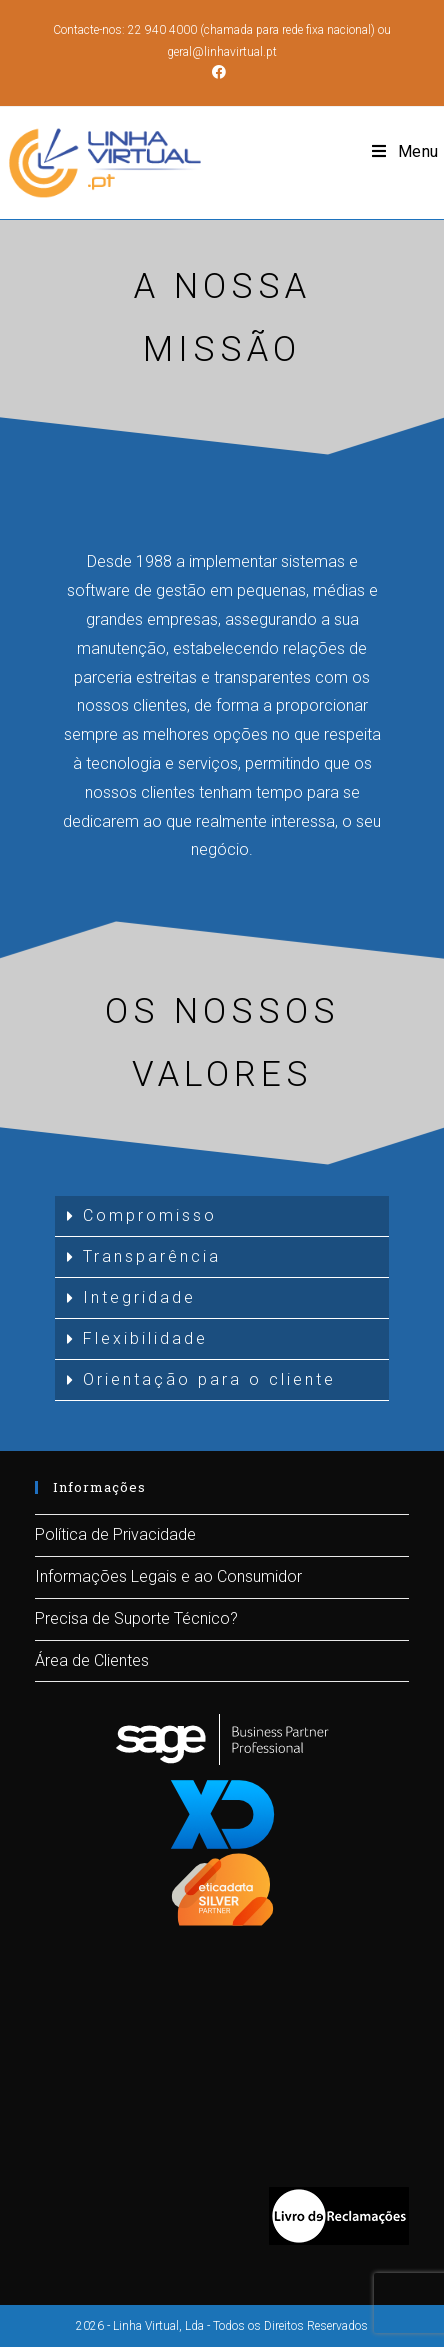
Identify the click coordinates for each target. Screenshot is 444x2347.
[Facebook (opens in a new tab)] (222, 72)
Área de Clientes (92, 1660)
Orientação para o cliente (209, 1379)
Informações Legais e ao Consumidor (168, 1576)
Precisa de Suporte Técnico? (136, 1618)
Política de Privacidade (115, 1534)
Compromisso (150, 1215)
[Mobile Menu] (405, 152)
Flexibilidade (145, 1338)
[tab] (222, 1216)
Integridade (139, 1297)
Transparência (152, 1256)
